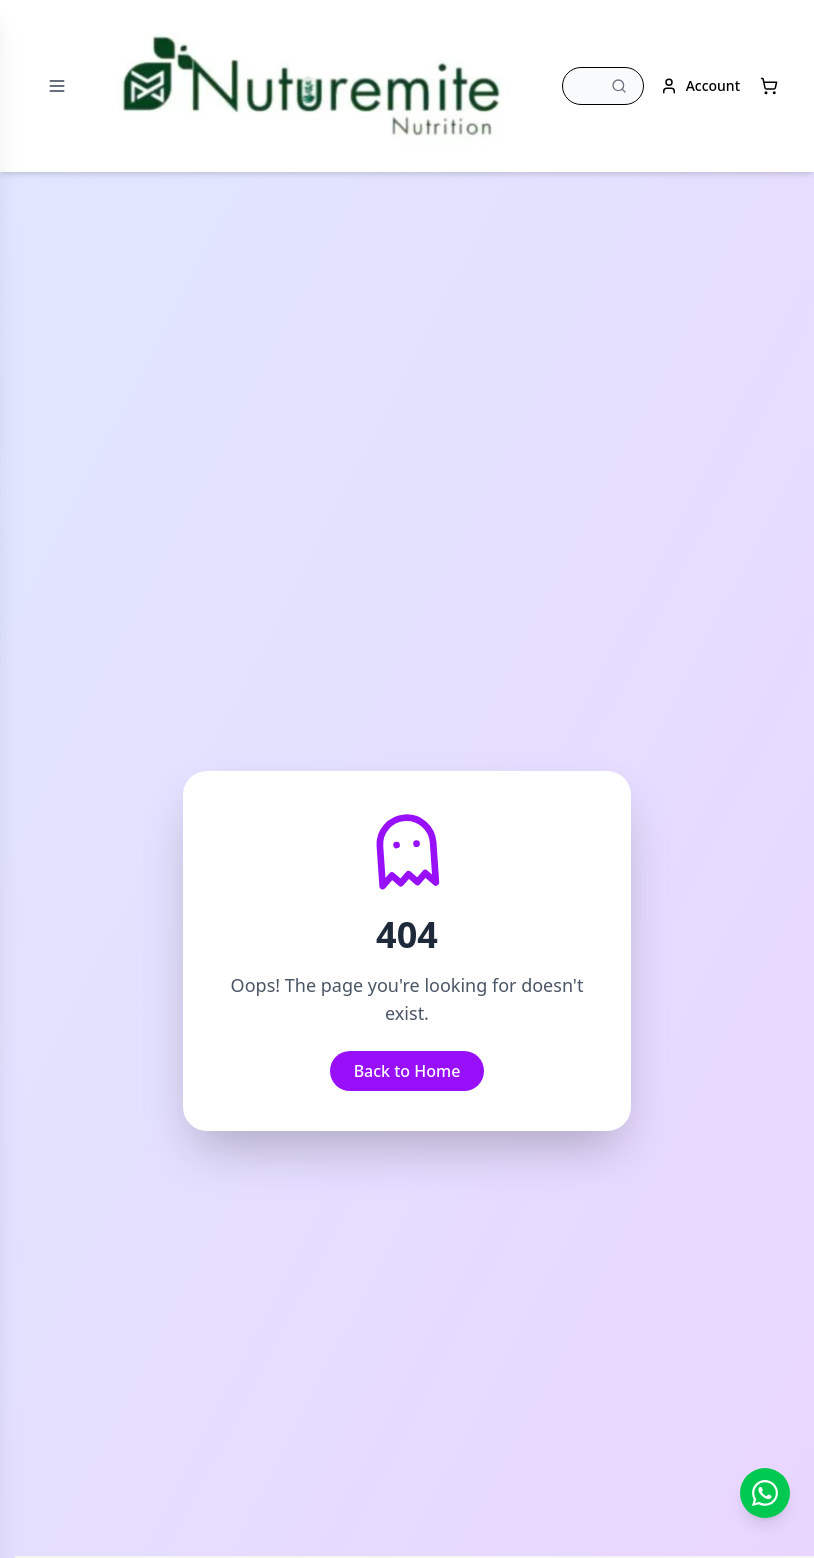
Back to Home (407, 1071)
